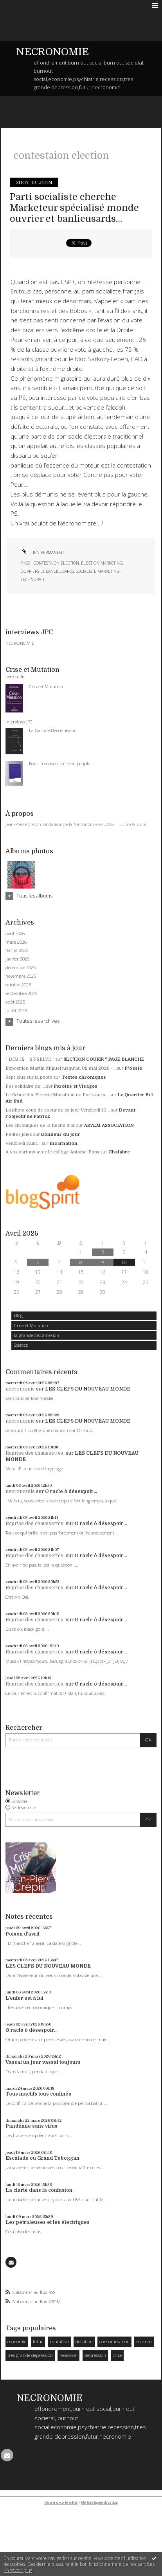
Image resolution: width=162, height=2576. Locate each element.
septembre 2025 (21, 993)
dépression (95, 2355)
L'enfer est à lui (24, 1998)
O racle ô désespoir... (71, 1491)
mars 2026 (16, 942)
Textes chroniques (83, 1077)
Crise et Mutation (31, 1325)
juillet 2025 (16, 1010)
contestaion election (56, 563)
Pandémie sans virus (31, 2126)
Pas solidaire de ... (25, 1086)
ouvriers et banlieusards (47, 571)
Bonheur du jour (60, 1134)
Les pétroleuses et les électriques (47, 2222)
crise (117, 2355)
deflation (84, 2341)
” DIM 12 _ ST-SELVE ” (29, 1059)
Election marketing (102, 563)
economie (16, 2341)
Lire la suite (134, 824)
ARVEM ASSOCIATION (109, 1125)
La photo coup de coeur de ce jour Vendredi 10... (57, 1110)
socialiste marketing (98, 571)
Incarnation (63, 1143)
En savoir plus (18, 2570)
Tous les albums (34, 895)
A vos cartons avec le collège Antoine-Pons (52, 1152)
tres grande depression (30, 2355)
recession (68, 2355)
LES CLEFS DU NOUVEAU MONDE (87, 1389)
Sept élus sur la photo (28, 1077)
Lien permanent (42, 552)
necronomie (20, 1389)
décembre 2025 (20, 967)
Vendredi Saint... (23, 1143)
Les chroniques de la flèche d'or (40, 1125)
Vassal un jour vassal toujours (43, 2062)
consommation (114, 2341)
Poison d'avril (22, 1934)
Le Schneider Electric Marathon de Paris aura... (57, 1094)
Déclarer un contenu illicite (60, 2502)
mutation (59, 2341)
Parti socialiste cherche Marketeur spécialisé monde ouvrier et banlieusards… (74, 208)
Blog (18, 1315)
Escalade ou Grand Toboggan (42, 2158)
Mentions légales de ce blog (99, 2502)
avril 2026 (15, 933)
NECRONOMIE (52, 52)
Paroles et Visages (75, 1086)
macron (144, 2341)
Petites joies (18, 1134)
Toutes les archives (37, 1021)
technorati (32, 579)
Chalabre (119, 1152)
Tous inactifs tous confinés (38, 2094)
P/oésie (133, 1068)
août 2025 (15, 1002)
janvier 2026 (17, 959)
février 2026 (16, 950)
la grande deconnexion (36, 1335)
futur (38, 2341)
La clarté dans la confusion (38, 2190)
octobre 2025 (18, 985)
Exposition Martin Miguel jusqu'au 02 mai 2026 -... (60, 1068)
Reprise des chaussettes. (35, 1453)
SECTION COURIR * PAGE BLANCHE (103, 1059)
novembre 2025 (20, 976)
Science (21, 1345)
